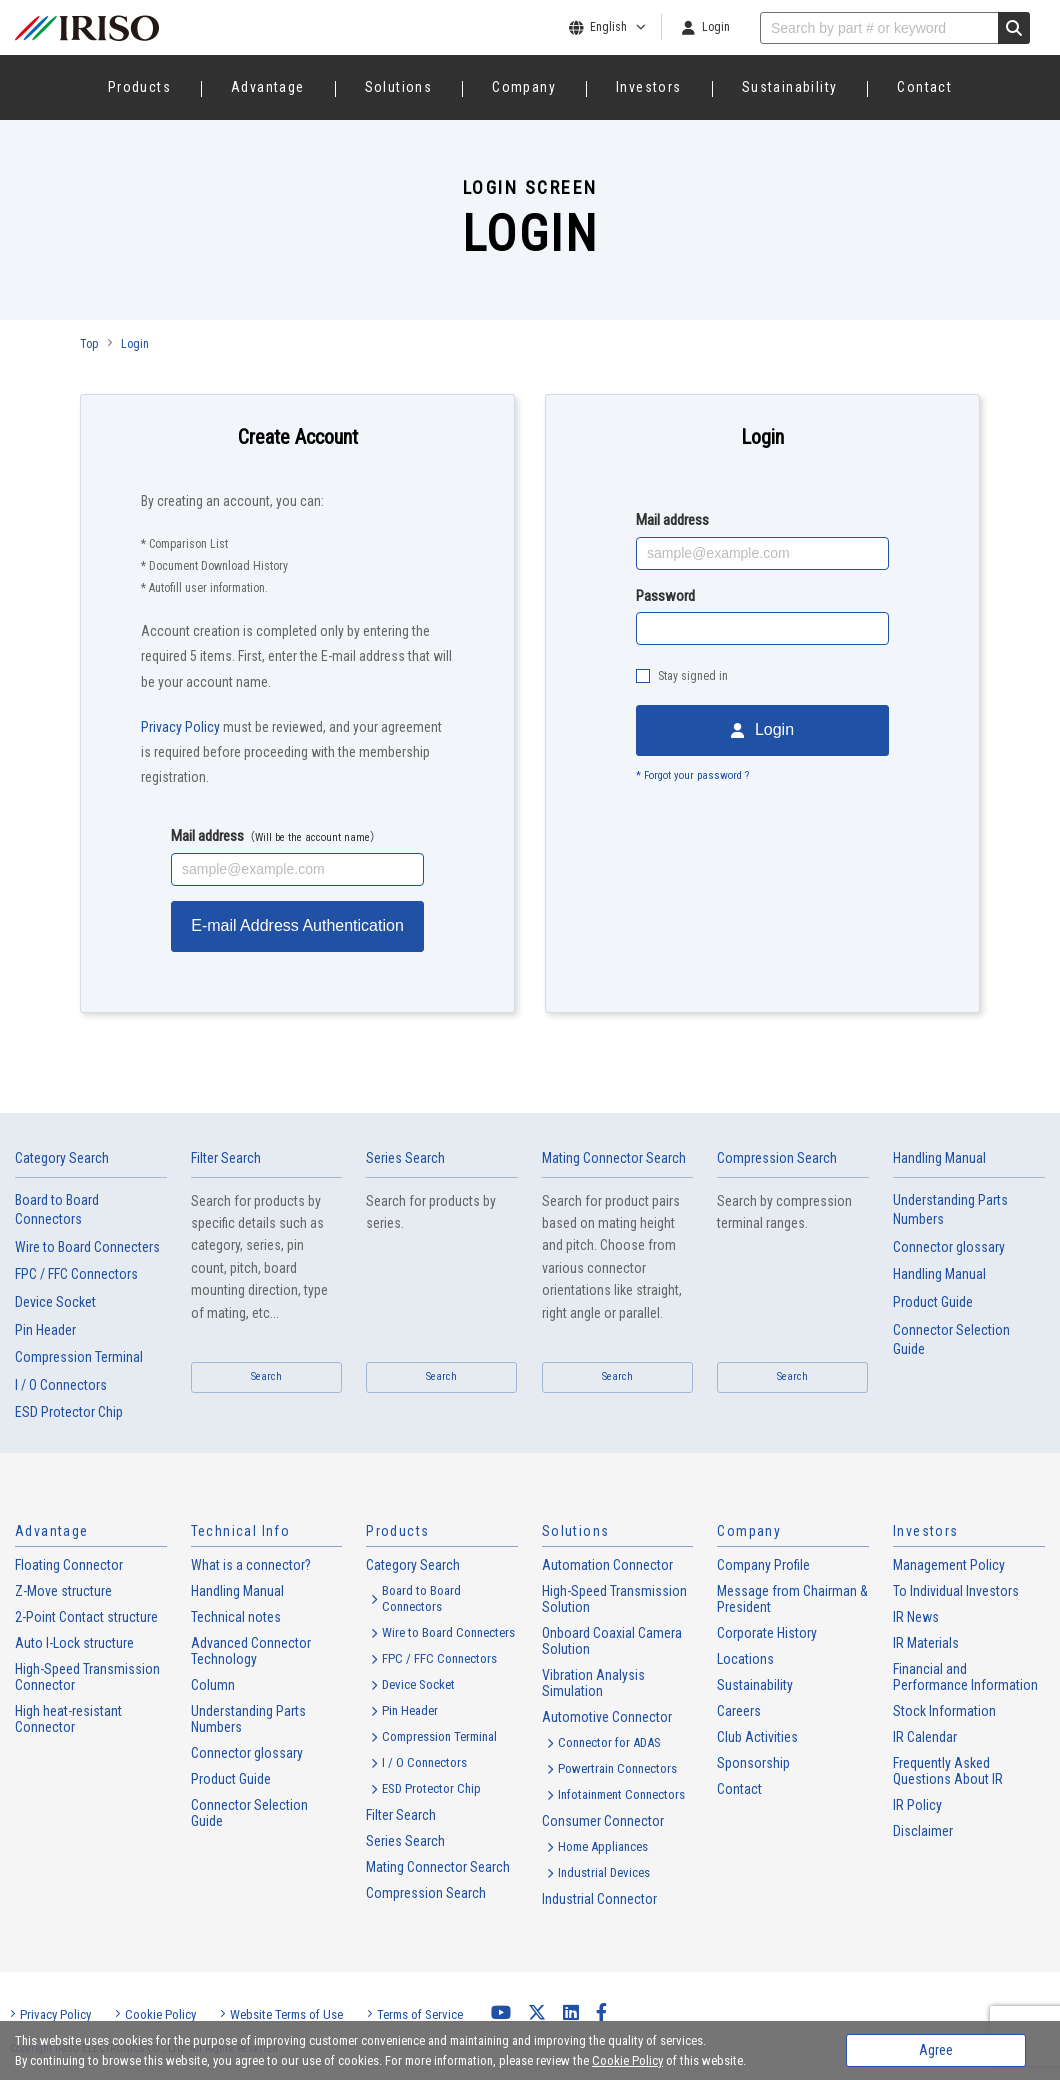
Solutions (399, 87)
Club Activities (757, 1737)
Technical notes (236, 1617)
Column (213, 1685)
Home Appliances (603, 1846)
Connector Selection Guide (951, 1340)
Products (139, 87)
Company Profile (763, 1565)
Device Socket (55, 1302)
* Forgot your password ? (692, 775)
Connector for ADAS (609, 1742)
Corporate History (767, 1633)
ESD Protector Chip (69, 1412)
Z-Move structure (63, 1591)
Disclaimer (923, 1831)
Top (89, 344)
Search (266, 1376)
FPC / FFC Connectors (76, 1274)
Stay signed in (693, 676)
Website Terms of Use (286, 2014)
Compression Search (777, 1158)
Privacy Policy (180, 727)
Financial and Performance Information (965, 1677)
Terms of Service (420, 2014)
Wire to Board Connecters (87, 1247)
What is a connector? (251, 1565)
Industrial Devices (604, 1872)
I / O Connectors (61, 1385)
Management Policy (949, 1565)
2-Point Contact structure (86, 1617)
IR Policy (917, 1805)
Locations (745, 1659)
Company (524, 87)
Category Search (62, 1158)
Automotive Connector (607, 1717)
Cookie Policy (160, 2014)
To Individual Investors (956, 1591)
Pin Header (45, 1330)
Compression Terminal (79, 1357)
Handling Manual (939, 1274)
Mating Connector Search (614, 1158)
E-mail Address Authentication (297, 925)
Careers (739, 1711)
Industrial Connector (599, 1899)
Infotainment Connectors (621, 1794)
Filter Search (226, 1158)
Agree (936, 2050)
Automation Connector (607, 1565)
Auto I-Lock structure (74, 1643)
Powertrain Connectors (617, 1768)
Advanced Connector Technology (251, 1651)
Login (716, 27)
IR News (916, 1617)
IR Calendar (925, 1737)
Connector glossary (949, 1247)
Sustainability (790, 87)
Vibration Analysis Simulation (593, 1683)
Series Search (405, 1158)
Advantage (268, 87)
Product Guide (933, 1302)
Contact (924, 87)
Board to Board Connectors (57, 1210)
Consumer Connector (603, 1821)
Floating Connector (69, 1565)
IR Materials (926, 1643)
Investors (649, 87)
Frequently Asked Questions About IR (948, 1771)
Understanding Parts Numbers (950, 1210)
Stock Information (944, 1711)
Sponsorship (753, 1763)
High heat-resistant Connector (68, 1719)
